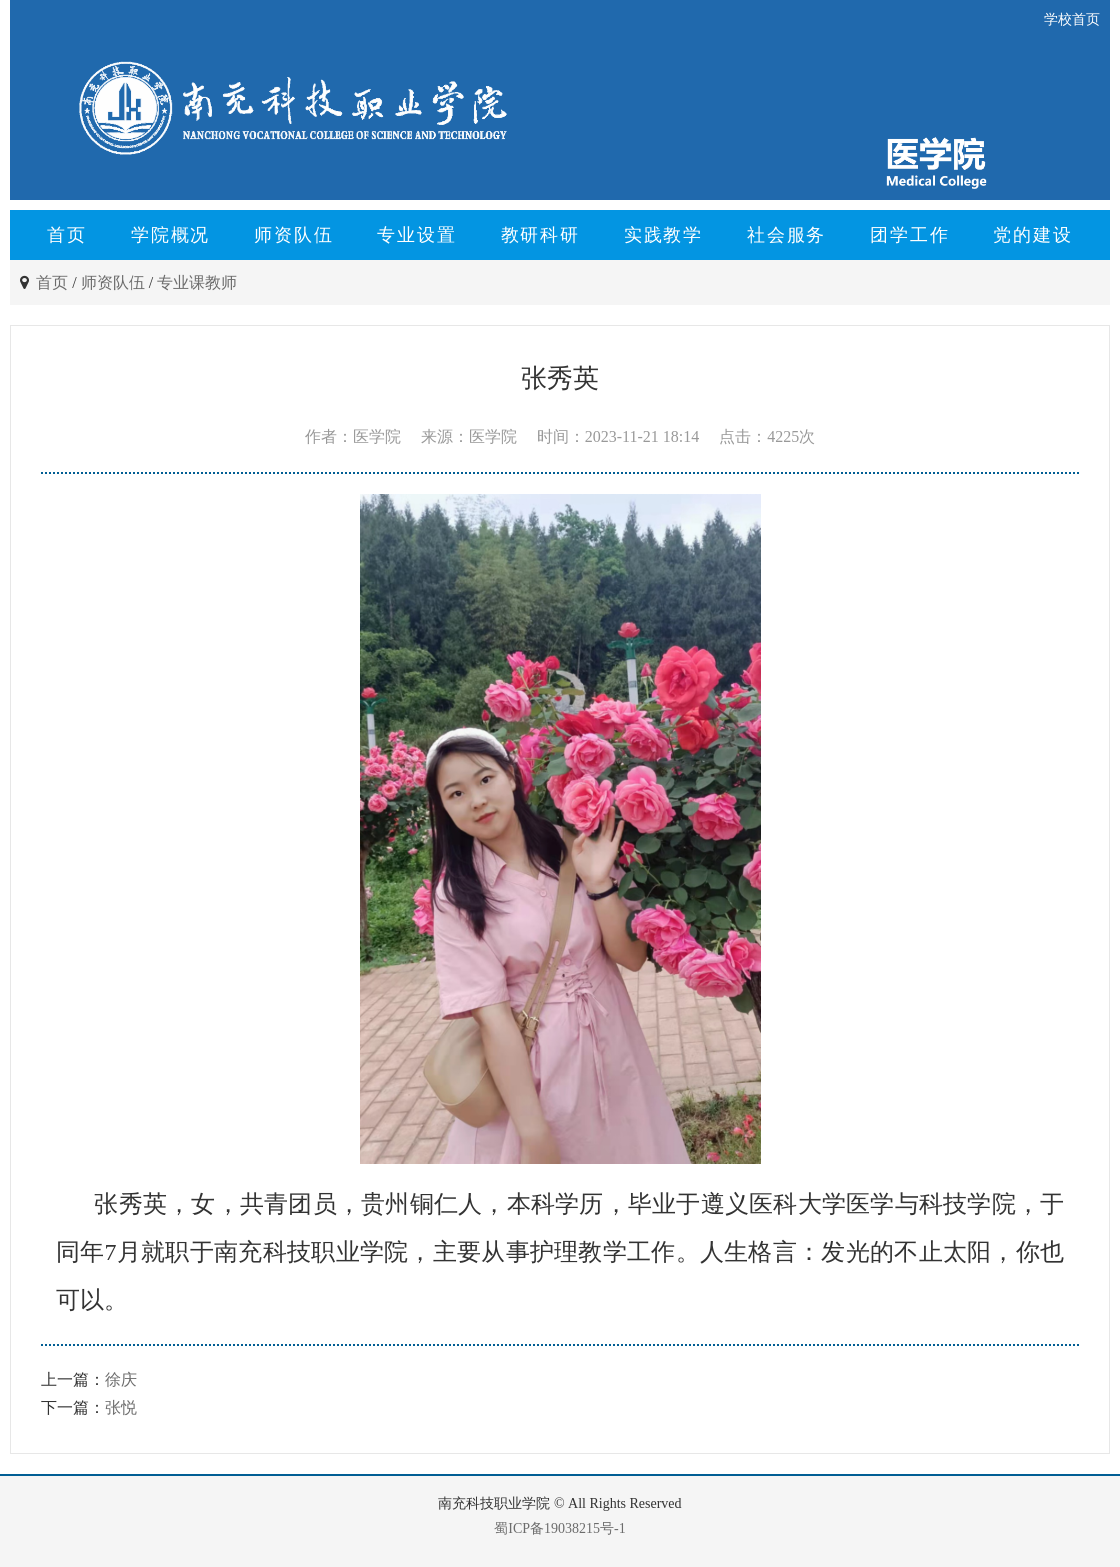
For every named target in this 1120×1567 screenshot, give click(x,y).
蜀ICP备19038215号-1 (559, 1528)
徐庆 (121, 1379)
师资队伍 (293, 235)
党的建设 (1032, 235)
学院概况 (170, 235)
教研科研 (540, 235)
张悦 (121, 1407)
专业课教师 (197, 282)
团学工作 (909, 235)
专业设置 (416, 235)
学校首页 (1072, 19)
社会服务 (786, 235)
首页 (67, 235)
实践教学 (663, 235)
